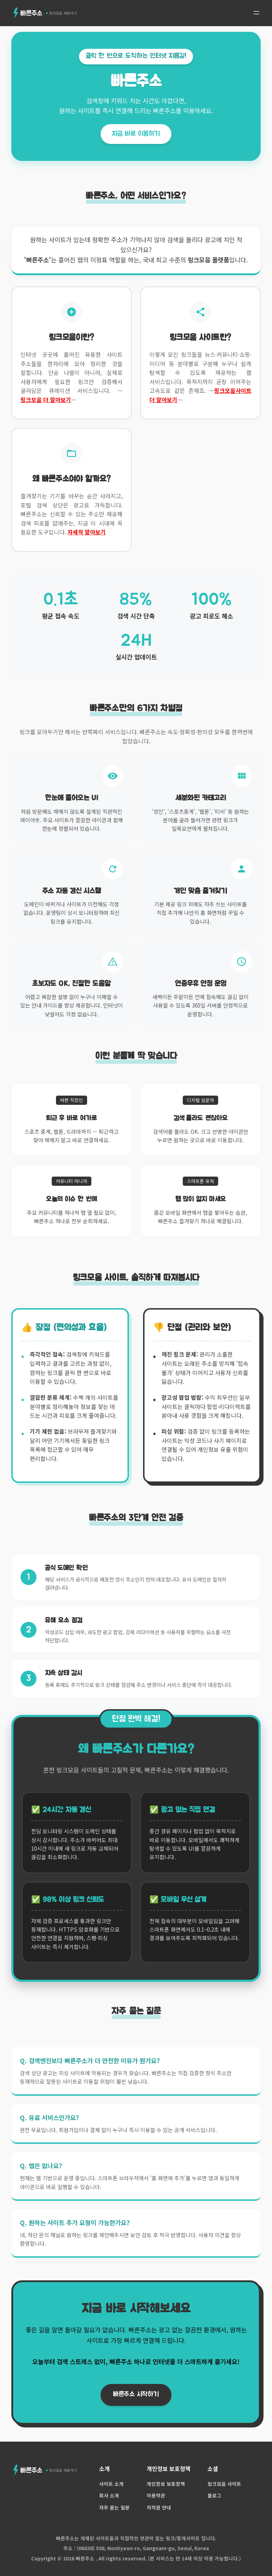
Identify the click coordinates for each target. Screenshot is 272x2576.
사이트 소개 (111, 2483)
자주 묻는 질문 (114, 2507)
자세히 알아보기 (86, 532)
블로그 (214, 2495)
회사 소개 (109, 2495)
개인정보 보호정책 (166, 2483)
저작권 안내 (159, 2507)
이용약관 (156, 2495)
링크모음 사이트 (224, 2483)
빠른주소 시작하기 (136, 2394)
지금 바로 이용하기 (136, 133)
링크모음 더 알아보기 (46, 399)
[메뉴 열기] (256, 13)
